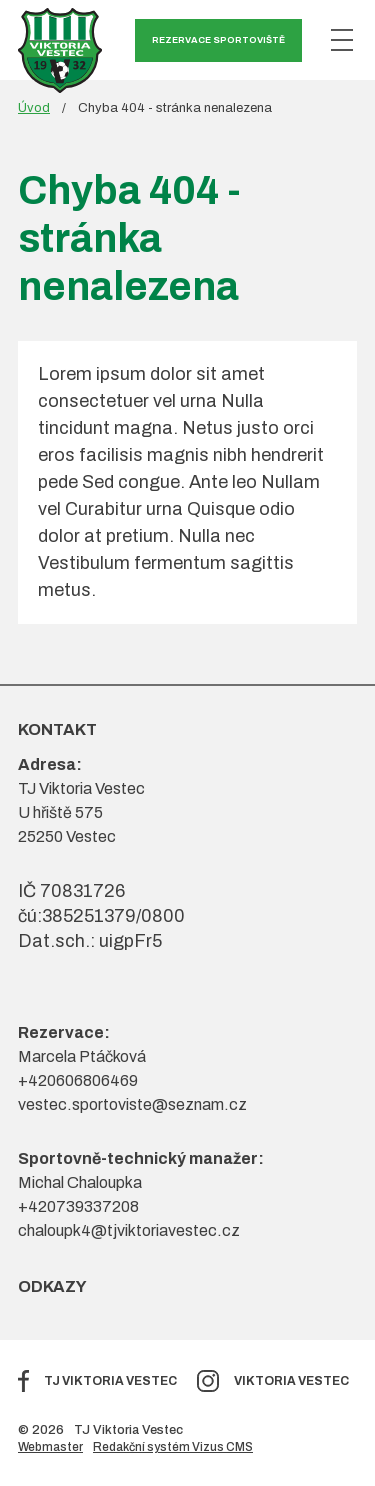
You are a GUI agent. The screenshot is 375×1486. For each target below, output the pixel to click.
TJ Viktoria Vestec (110, 1381)
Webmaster (50, 1447)
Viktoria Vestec (291, 1381)
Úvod (34, 108)
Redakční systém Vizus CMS (173, 1447)
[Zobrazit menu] (342, 40)
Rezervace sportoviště (218, 40)
